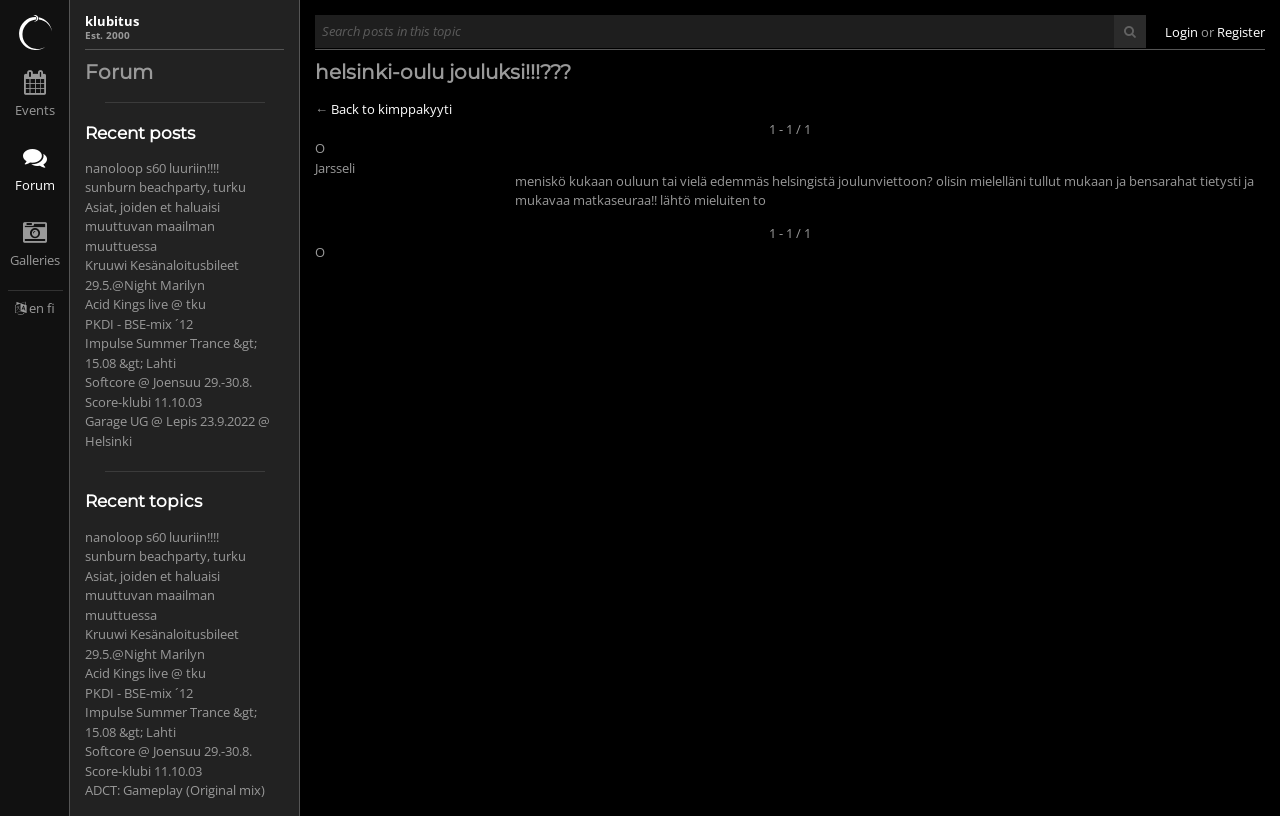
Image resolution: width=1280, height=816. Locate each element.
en (36, 308)
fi (51, 308)
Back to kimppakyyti (391, 109)
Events (35, 110)
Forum (35, 185)
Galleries (35, 260)
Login (1181, 32)
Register (1241, 32)
